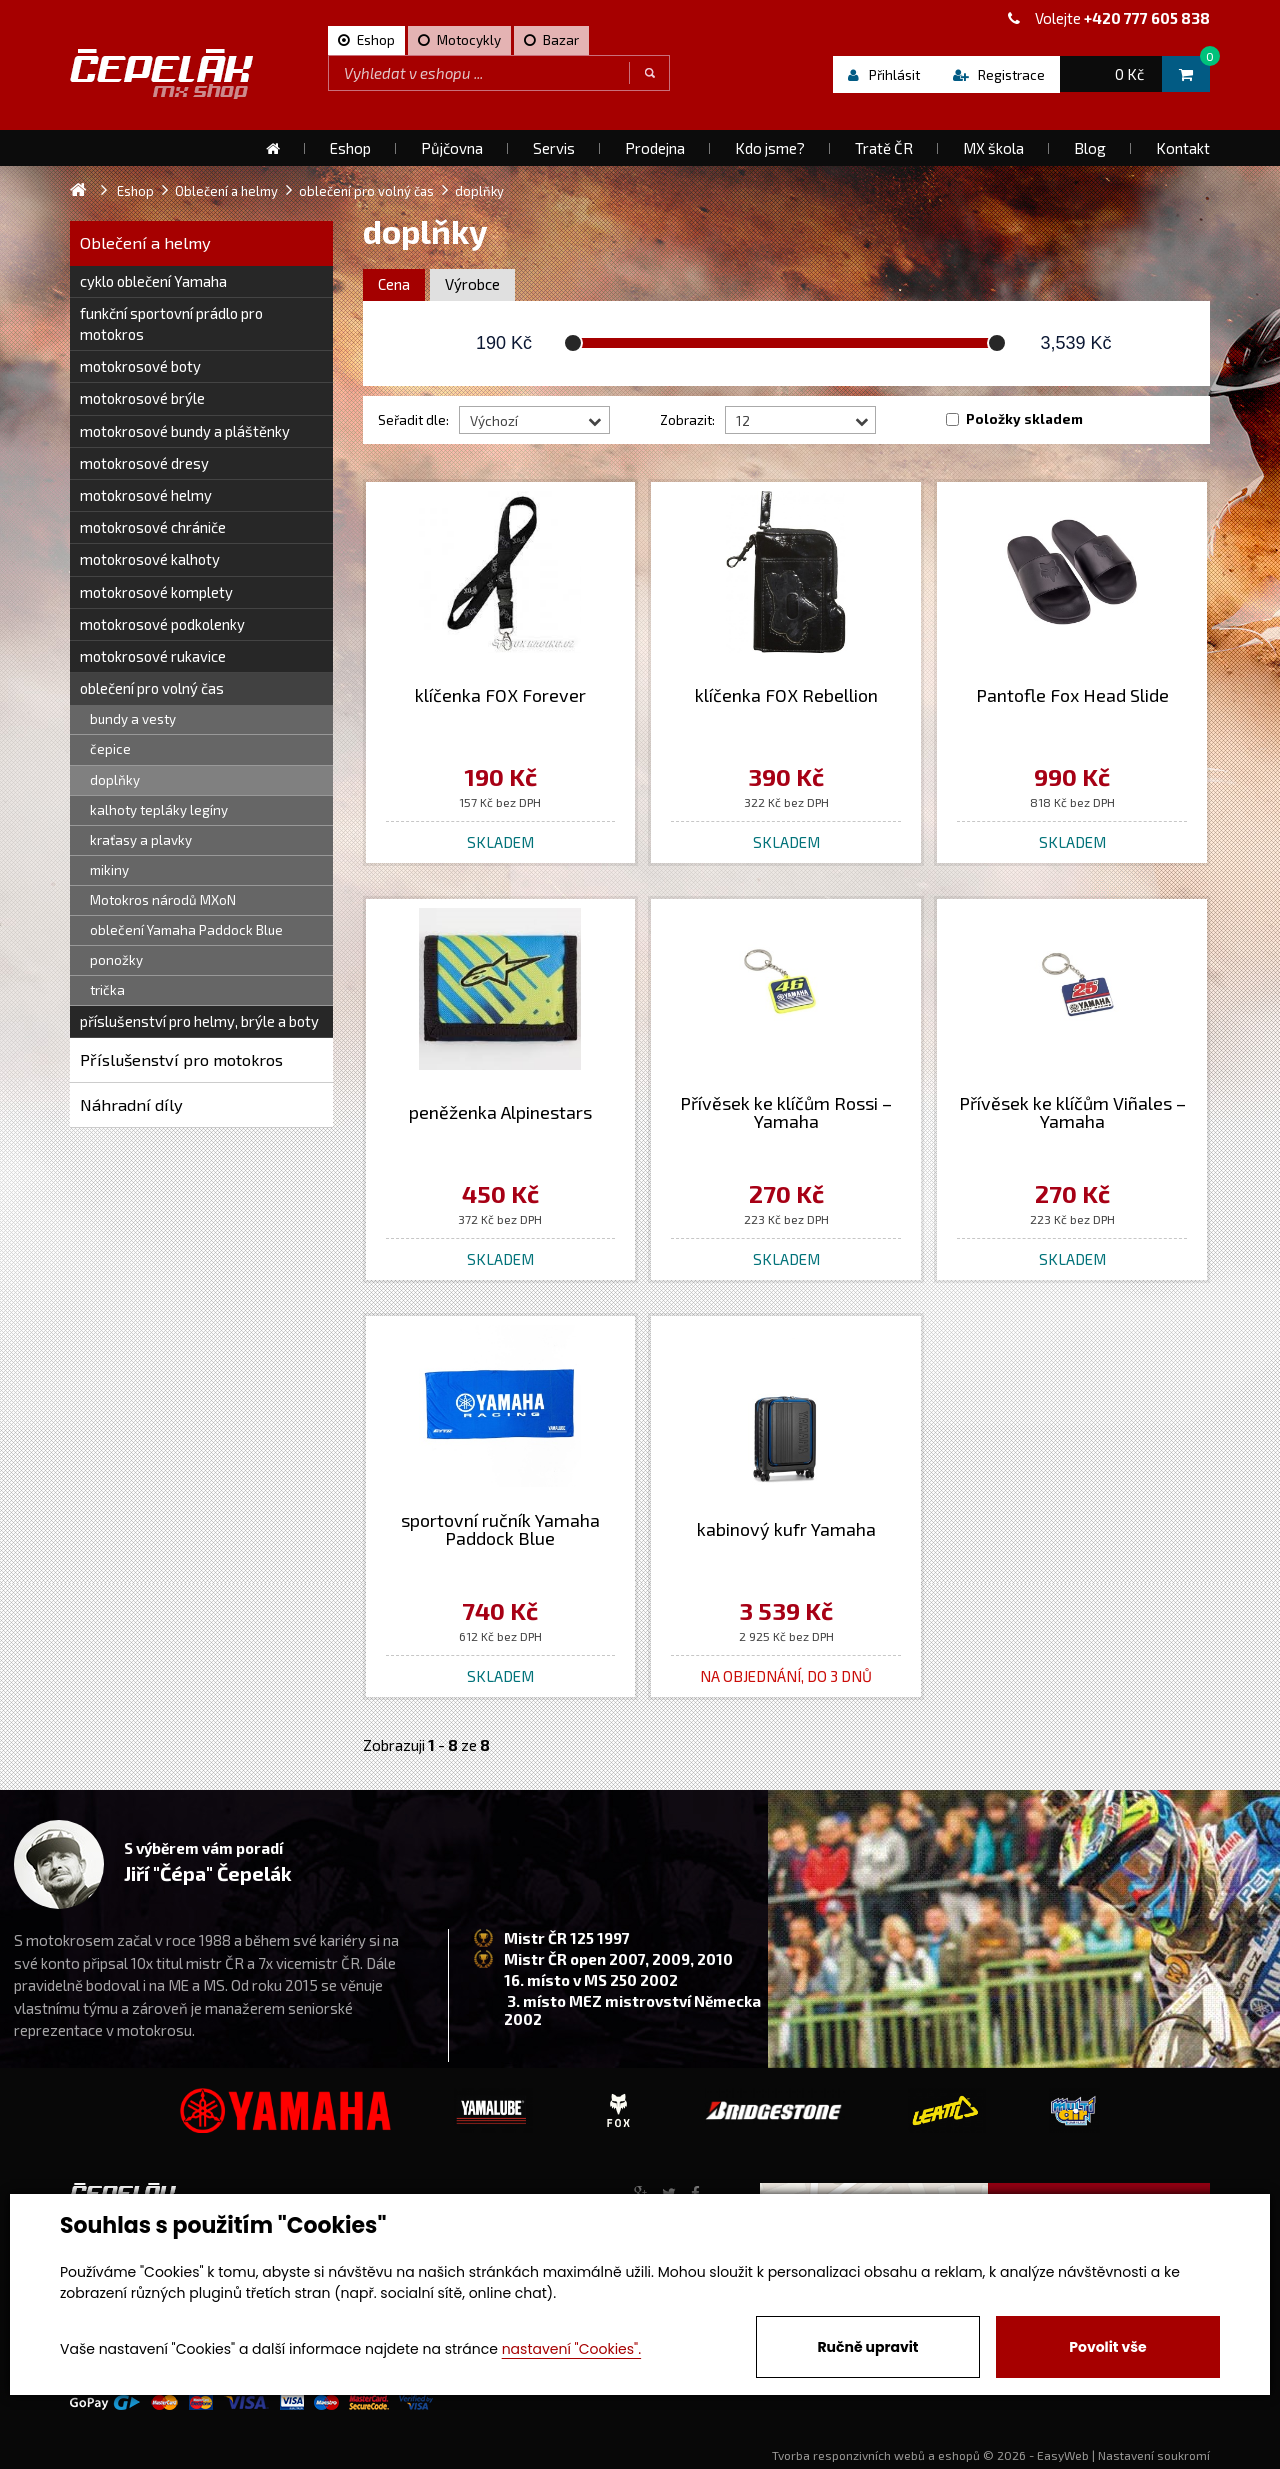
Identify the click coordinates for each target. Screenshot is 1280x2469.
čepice (110, 749)
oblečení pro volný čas (152, 688)
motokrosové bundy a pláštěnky (185, 431)
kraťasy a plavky (141, 840)
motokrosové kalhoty (150, 559)
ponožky (116, 960)
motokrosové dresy (144, 463)
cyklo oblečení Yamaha (153, 281)
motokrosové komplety (156, 592)
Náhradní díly (131, 1104)
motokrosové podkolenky (162, 624)
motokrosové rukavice (153, 656)
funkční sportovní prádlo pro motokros (171, 323)
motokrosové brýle (142, 398)
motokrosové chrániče (153, 527)
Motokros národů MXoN (163, 900)
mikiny (109, 870)
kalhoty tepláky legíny (159, 810)
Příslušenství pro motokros (181, 1059)
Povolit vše (1107, 2347)
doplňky (115, 780)
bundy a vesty (133, 719)
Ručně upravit (867, 2347)
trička (107, 990)
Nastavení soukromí (1154, 2455)
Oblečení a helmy (145, 242)
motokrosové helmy (146, 495)
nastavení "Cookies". (571, 2349)
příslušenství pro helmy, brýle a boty (199, 1021)
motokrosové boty (140, 366)
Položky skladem (1024, 419)
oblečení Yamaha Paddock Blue (186, 930)
